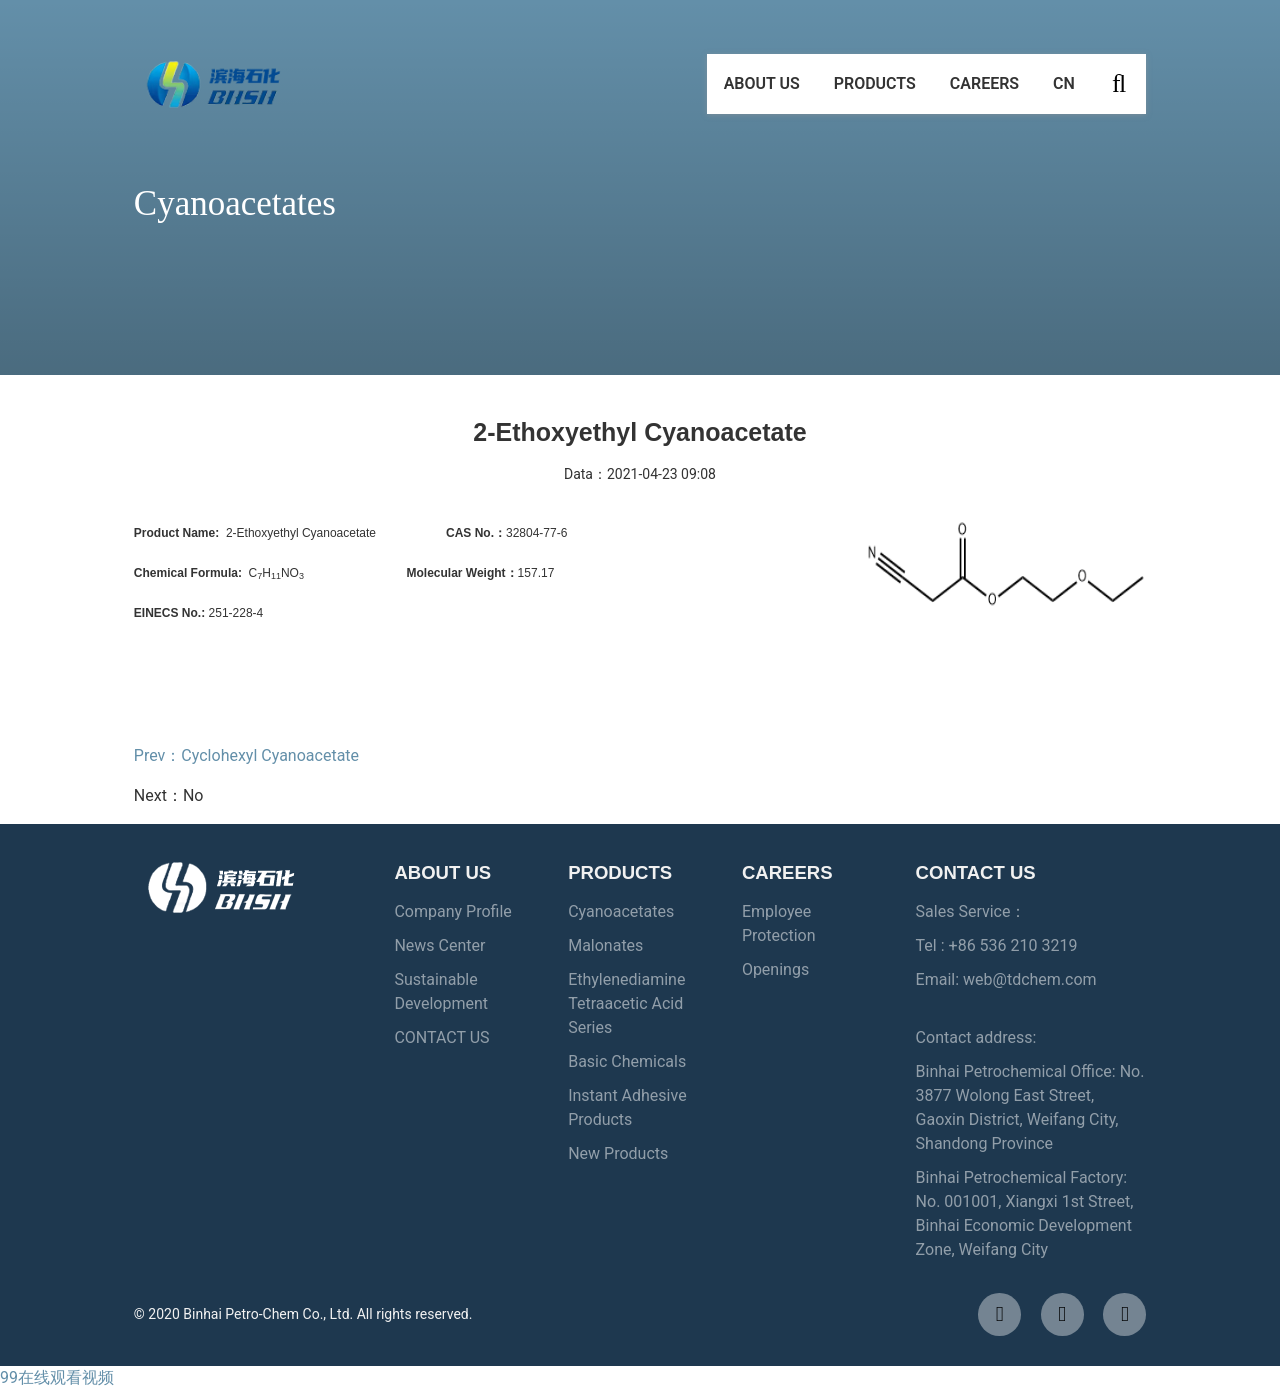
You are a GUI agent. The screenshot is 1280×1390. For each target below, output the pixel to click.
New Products (618, 1153)
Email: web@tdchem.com (1006, 979)
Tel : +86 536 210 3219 (997, 945)
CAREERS (984, 89)
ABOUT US (762, 89)
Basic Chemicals (627, 1061)
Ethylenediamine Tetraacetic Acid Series (626, 1003)
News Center (439, 945)
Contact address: (976, 1037)
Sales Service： (971, 911)
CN (1064, 89)
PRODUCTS (875, 89)
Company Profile (452, 911)
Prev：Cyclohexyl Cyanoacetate (246, 755)
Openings (775, 969)
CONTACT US (441, 1037)
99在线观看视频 (57, 1377)
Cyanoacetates (621, 911)
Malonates (605, 945)
